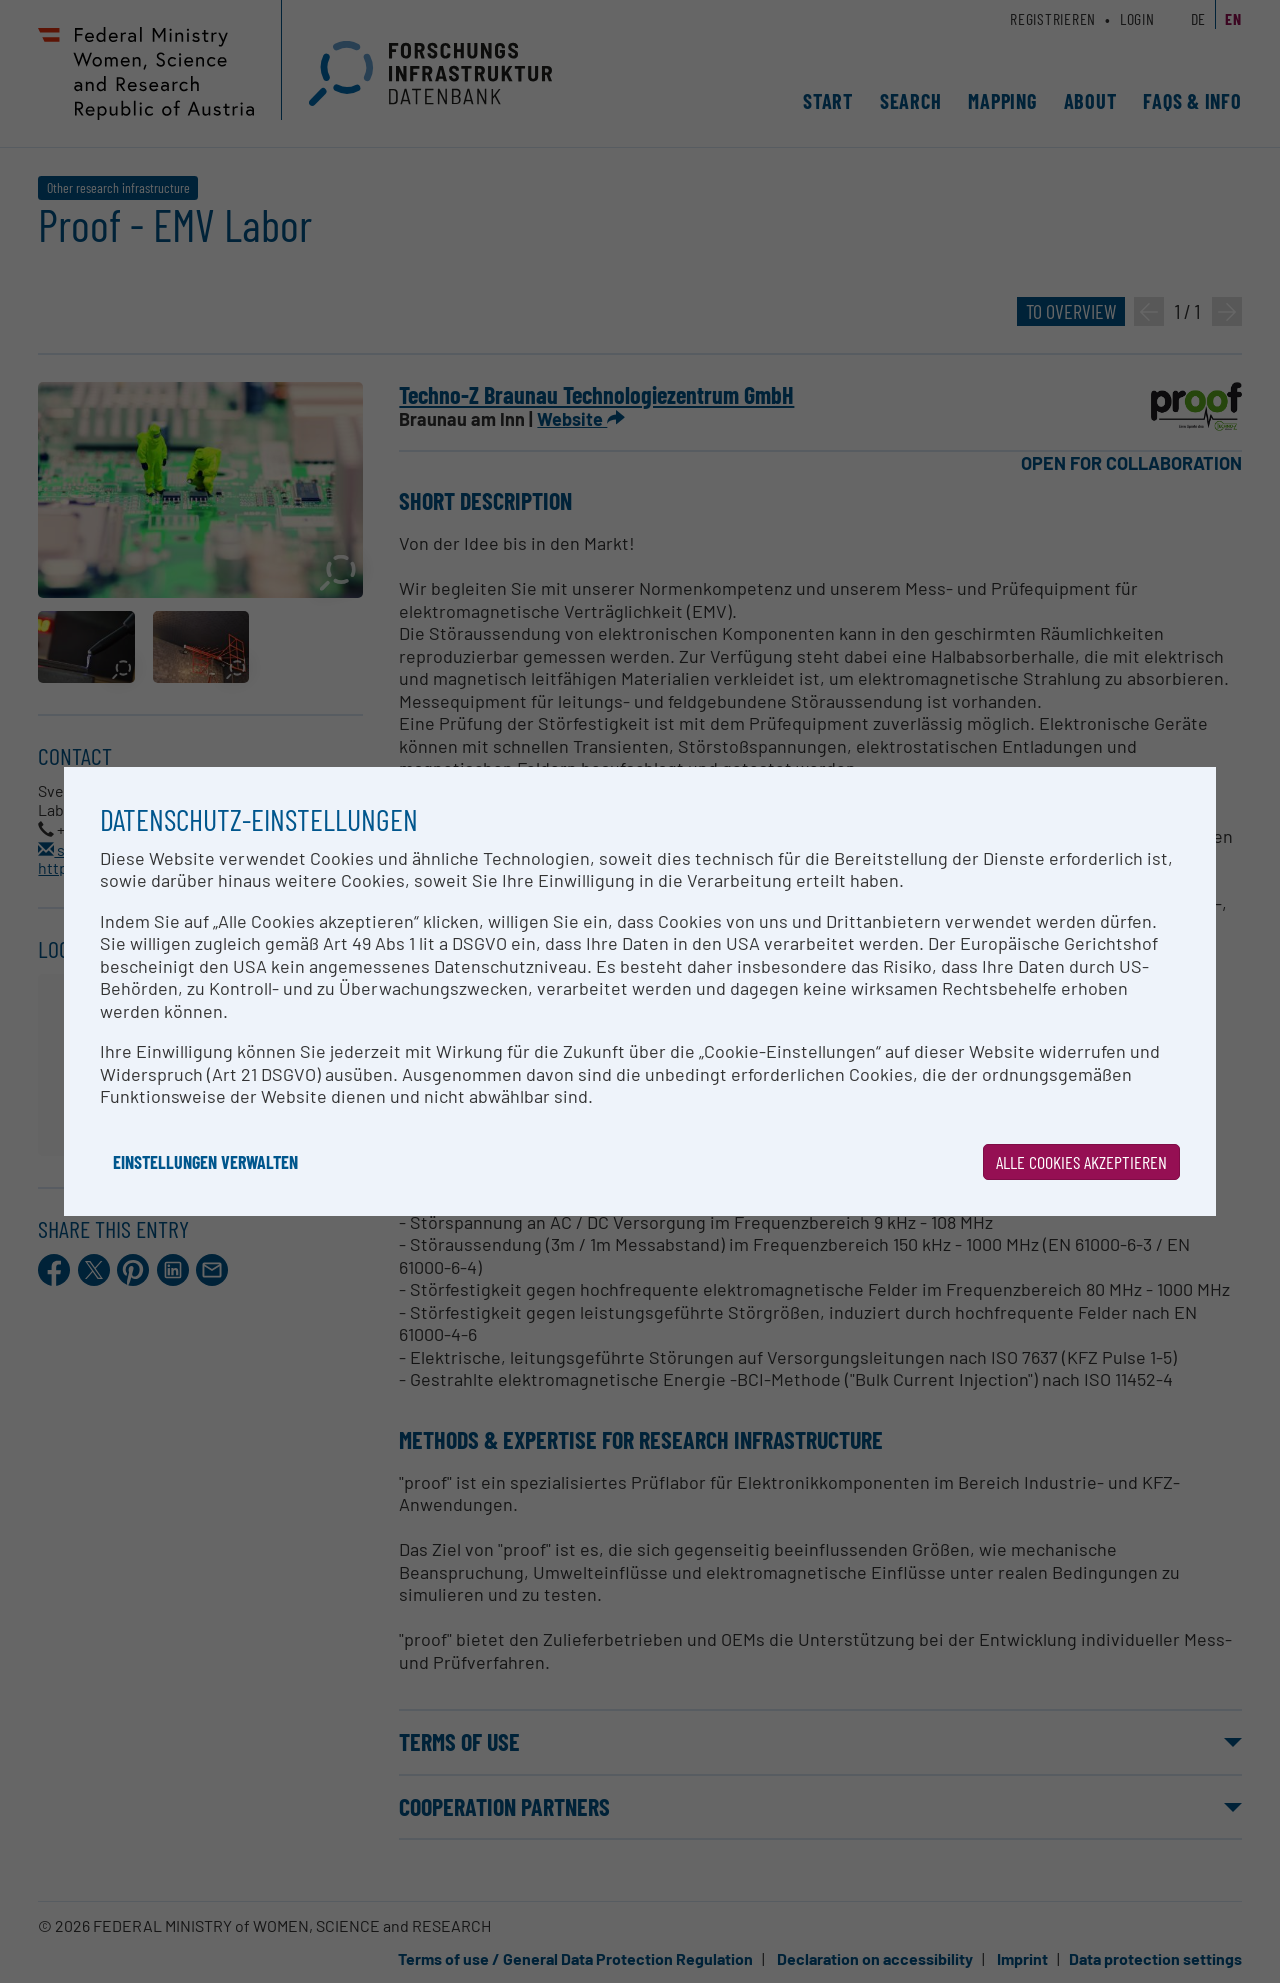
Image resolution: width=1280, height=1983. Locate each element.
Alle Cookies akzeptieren (1081, 1162)
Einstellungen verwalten (205, 1162)
